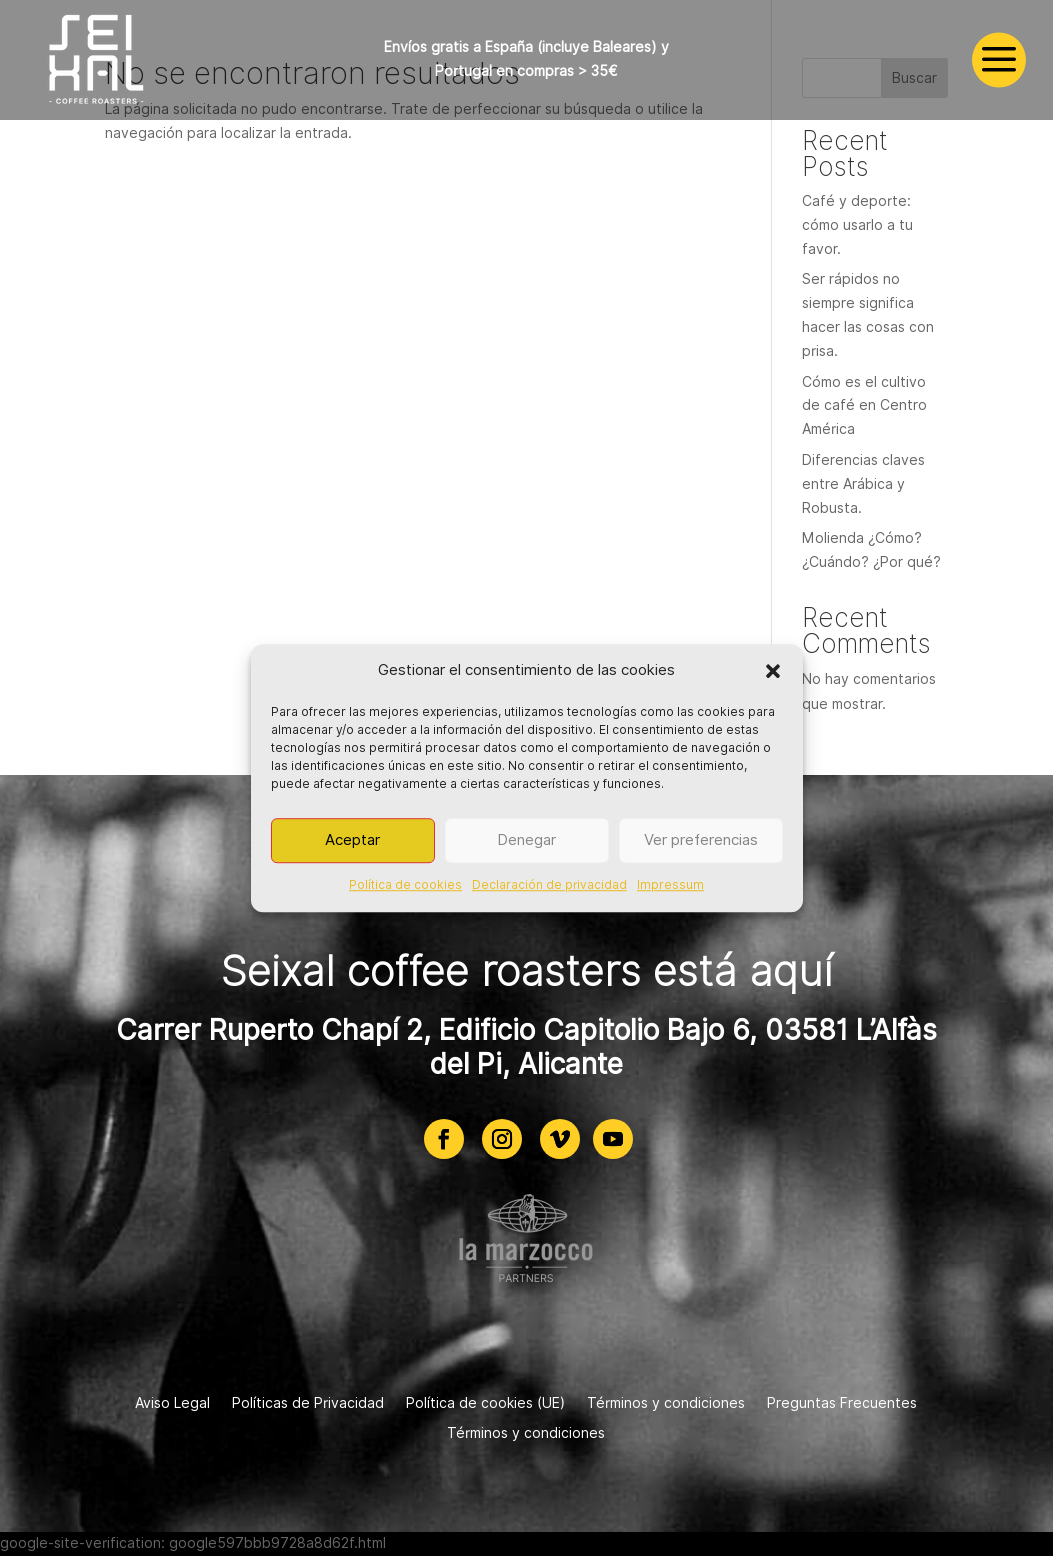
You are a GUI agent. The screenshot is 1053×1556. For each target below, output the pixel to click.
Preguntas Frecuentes (842, 1403)
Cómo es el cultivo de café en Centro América (864, 406)
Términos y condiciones (666, 1403)
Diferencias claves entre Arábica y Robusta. (863, 484)
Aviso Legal (172, 1403)
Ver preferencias (701, 841)
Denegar (526, 841)
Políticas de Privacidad (308, 1403)
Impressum (670, 884)
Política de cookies (405, 884)
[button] (773, 671)
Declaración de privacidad (549, 884)
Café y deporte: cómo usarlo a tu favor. (857, 225)
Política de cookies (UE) (485, 1403)
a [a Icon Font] (999, 60)
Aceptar (352, 841)
